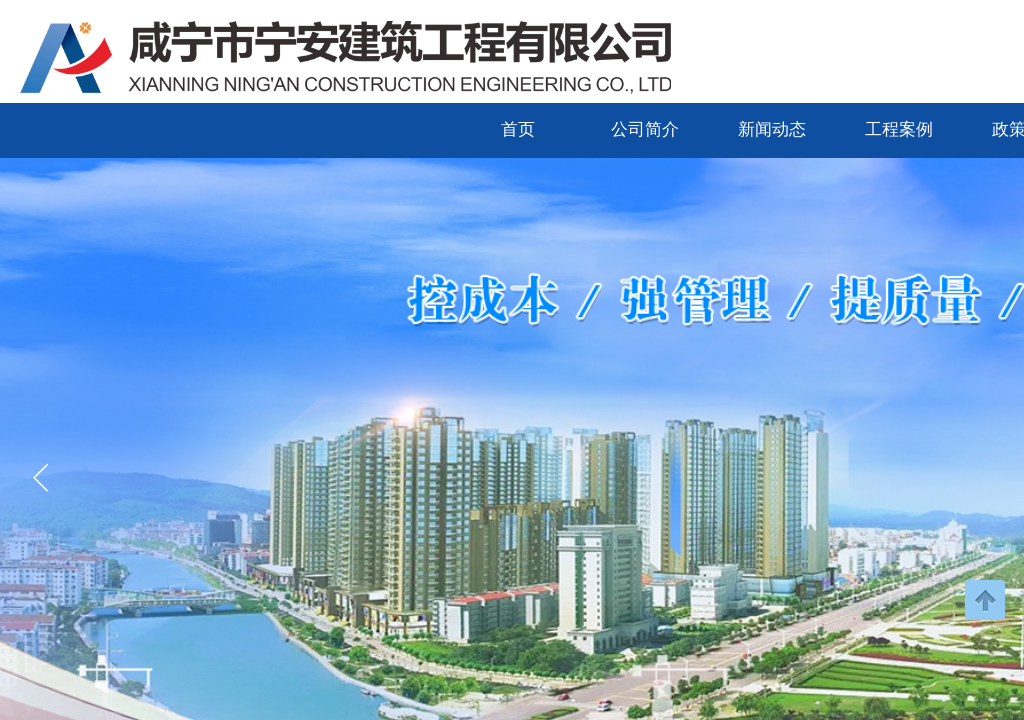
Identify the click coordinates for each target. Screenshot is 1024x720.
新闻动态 (772, 129)
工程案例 (899, 129)
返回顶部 (985, 600)
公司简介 (645, 129)
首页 (518, 129)
